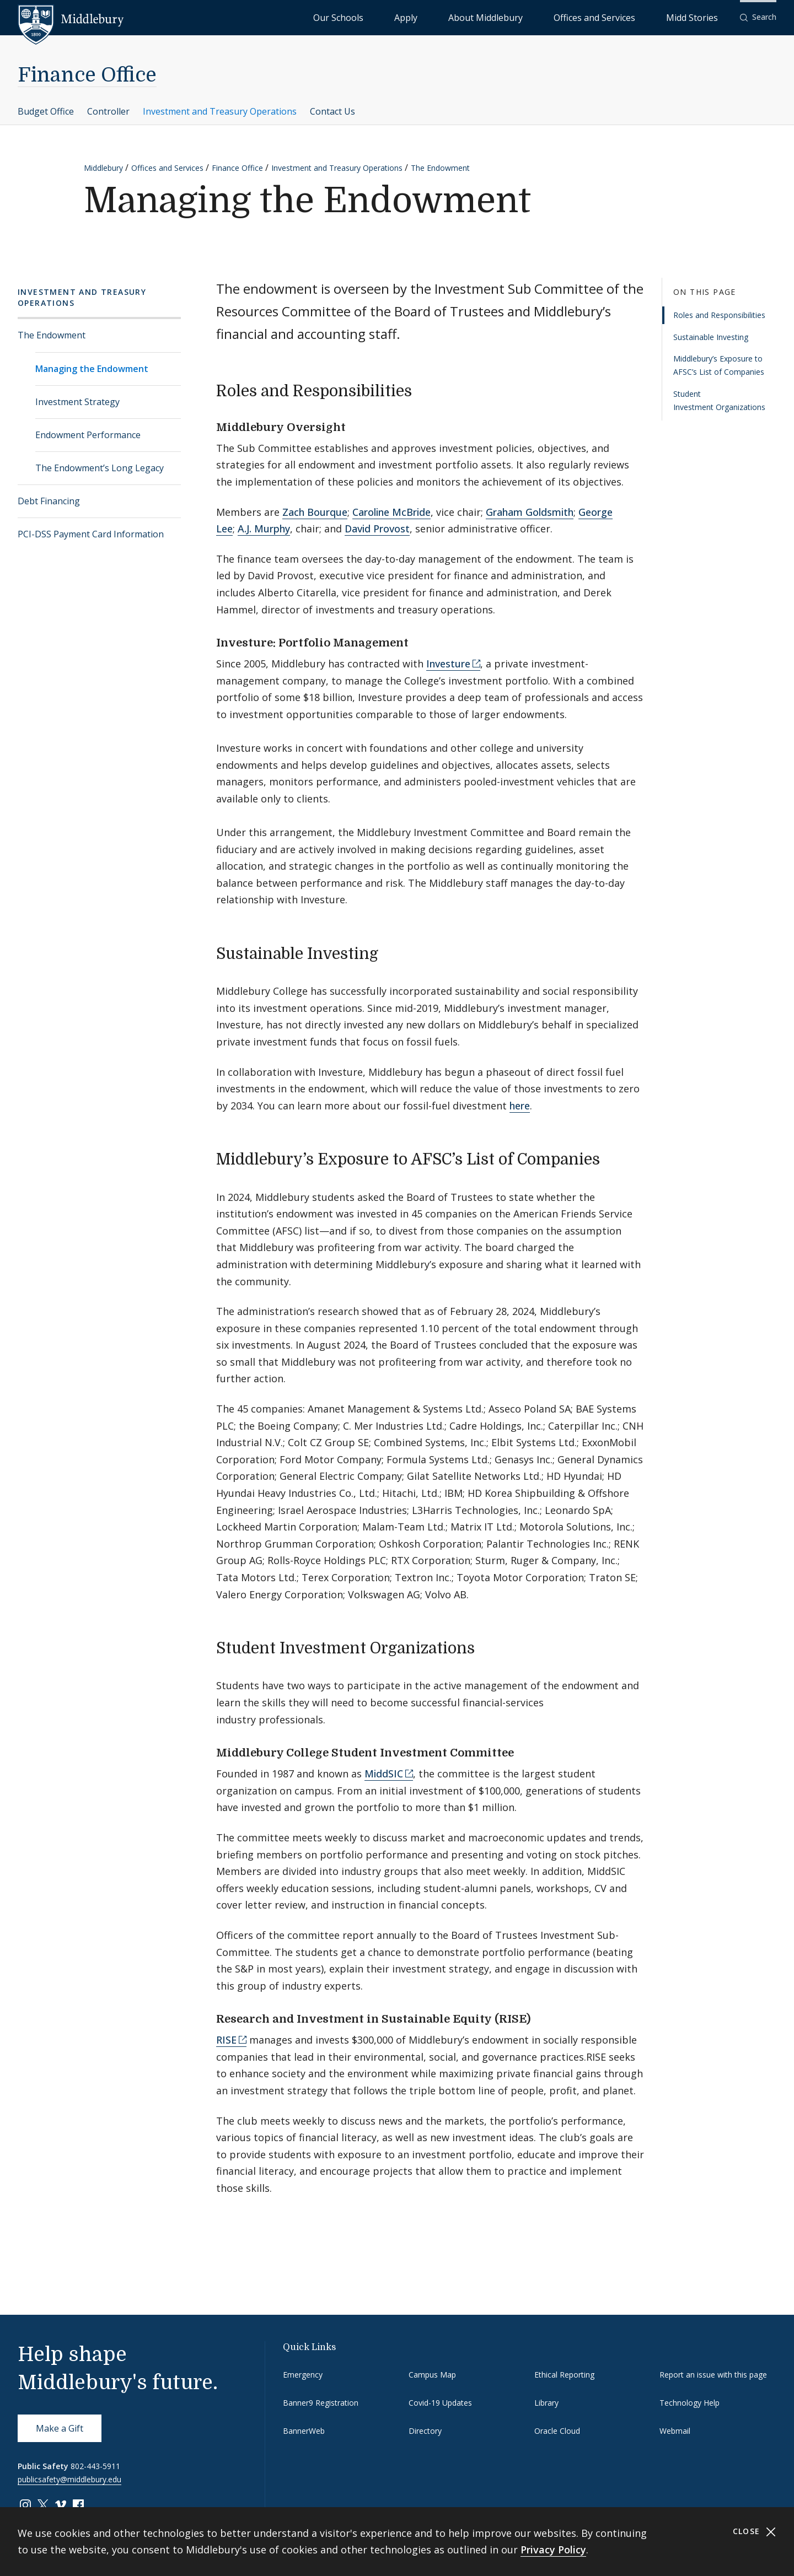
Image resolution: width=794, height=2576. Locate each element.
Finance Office (87, 75)
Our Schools (452, 17)
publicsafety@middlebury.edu (69, 2479)
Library (546, 2402)
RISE (226, 2039)
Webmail (674, 2431)
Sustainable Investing (710, 337)
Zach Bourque (314, 512)
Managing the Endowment (91, 369)
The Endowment (440, 168)
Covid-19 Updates (440, 2402)
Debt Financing (49, 501)
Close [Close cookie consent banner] (754, 2531)
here (519, 1105)
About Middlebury (551, 17)
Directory (425, 2431)
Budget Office (46, 111)
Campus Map (432, 2374)
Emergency (303, 2374)
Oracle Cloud (557, 2431)
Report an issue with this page (713, 2374)
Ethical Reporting (564, 2374)
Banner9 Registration (320, 2402)
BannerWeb (304, 2431)
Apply (496, 17)
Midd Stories (704, 17)
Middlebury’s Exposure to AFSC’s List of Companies (718, 365)
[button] (758, 17)
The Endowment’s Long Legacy (99, 468)
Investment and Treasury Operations (220, 111)
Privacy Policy (553, 2549)
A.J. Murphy (264, 528)
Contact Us (332, 111)
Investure (448, 663)
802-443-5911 (95, 2466)
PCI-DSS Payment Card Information (91, 534)
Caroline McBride (391, 512)
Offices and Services (632, 17)
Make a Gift (59, 2428)
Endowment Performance (88, 435)
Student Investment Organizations (719, 400)
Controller (108, 111)
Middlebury (103, 168)
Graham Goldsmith (529, 512)
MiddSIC (383, 1773)
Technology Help (689, 2402)
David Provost (377, 528)
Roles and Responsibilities (719, 315)
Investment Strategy (77, 402)
